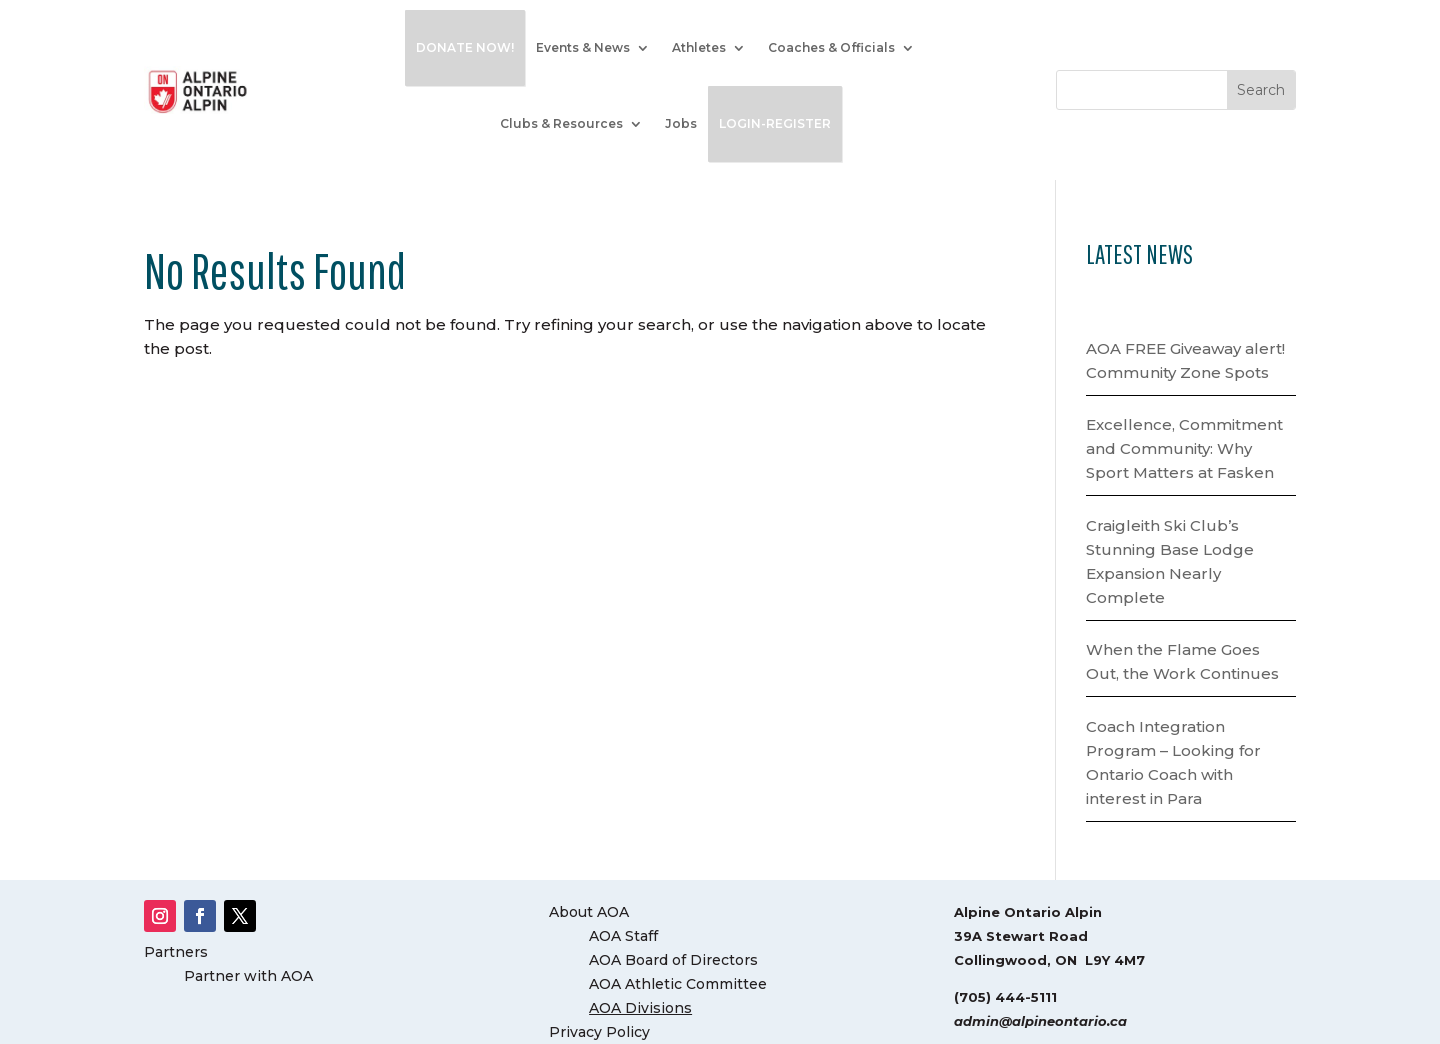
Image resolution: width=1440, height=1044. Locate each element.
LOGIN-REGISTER (775, 123)
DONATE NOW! (465, 47)
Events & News (583, 47)
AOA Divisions (640, 1008)
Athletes (699, 47)
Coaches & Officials (831, 47)
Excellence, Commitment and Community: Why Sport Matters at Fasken (1184, 448)
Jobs (681, 123)
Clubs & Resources (561, 123)
